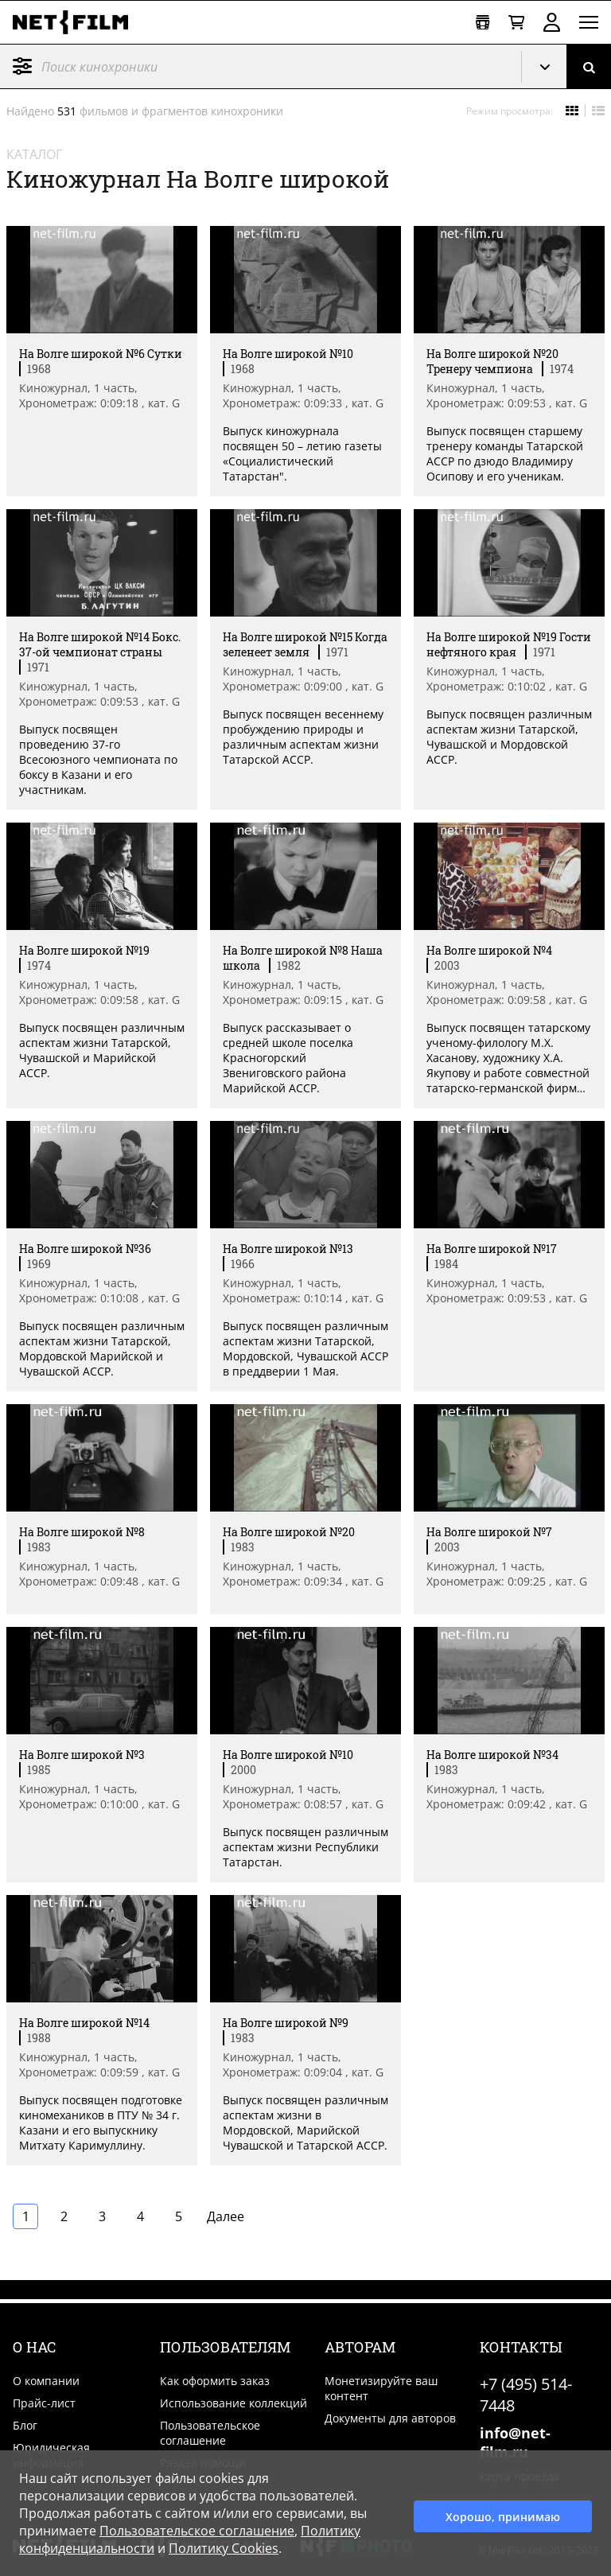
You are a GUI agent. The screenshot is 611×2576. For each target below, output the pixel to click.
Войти (551, 22)
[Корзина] (516, 22)
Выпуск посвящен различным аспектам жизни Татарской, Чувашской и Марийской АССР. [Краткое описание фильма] (102, 1050)
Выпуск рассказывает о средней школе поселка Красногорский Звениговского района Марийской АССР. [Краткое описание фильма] (288, 1057)
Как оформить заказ (215, 2380)
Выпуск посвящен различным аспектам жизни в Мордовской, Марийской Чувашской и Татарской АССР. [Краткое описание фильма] (305, 2122)
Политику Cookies (223, 2548)
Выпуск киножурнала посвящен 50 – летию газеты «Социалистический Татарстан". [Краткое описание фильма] (302, 453)
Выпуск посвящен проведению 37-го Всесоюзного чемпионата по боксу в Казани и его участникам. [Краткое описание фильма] (98, 759)
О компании (46, 2380)
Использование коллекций (233, 2403)
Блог (25, 2425)
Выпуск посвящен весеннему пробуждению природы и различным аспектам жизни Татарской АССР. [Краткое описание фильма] (303, 736)
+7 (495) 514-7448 (526, 2394)
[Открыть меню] (588, 22)
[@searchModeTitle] (254, 66)
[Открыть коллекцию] (482, 22)
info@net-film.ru (515, 2442)
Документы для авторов (390, 2418)
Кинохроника (550, 67)
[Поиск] (588, 66)
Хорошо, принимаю (503, 2513)
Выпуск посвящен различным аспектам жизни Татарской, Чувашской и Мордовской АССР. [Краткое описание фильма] (509, 736)
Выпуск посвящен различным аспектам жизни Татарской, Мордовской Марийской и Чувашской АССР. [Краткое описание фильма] (102, 1348)
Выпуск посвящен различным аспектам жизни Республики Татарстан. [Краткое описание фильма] (305, 1847)
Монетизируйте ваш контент (381, 2388)
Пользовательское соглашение (210, 2433)
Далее (225, 2216)
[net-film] (76, 22)
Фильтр (22, 66)
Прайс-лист (44, 2403)
